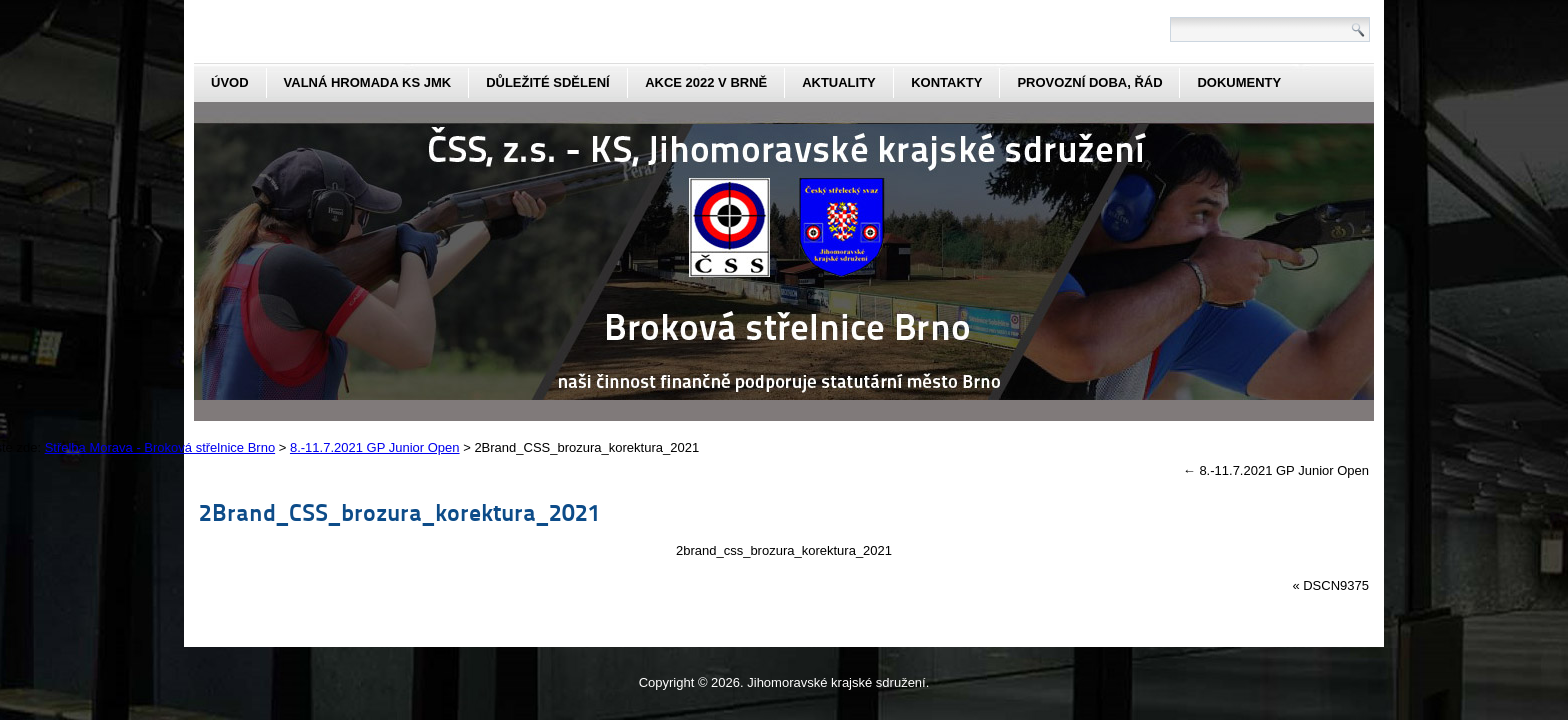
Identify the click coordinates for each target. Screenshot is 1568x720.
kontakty (946, 82)
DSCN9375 (1336, 585)
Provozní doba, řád (1089, 82)
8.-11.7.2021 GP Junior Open (1276, 470)
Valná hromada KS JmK (368, 82)
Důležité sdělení (548, 82)
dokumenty (1239, 82)
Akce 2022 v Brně (706, 82)
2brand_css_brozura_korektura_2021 (784, 550)
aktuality (839, 82)
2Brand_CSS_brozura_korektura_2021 (400, 511)
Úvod (230, 82)
